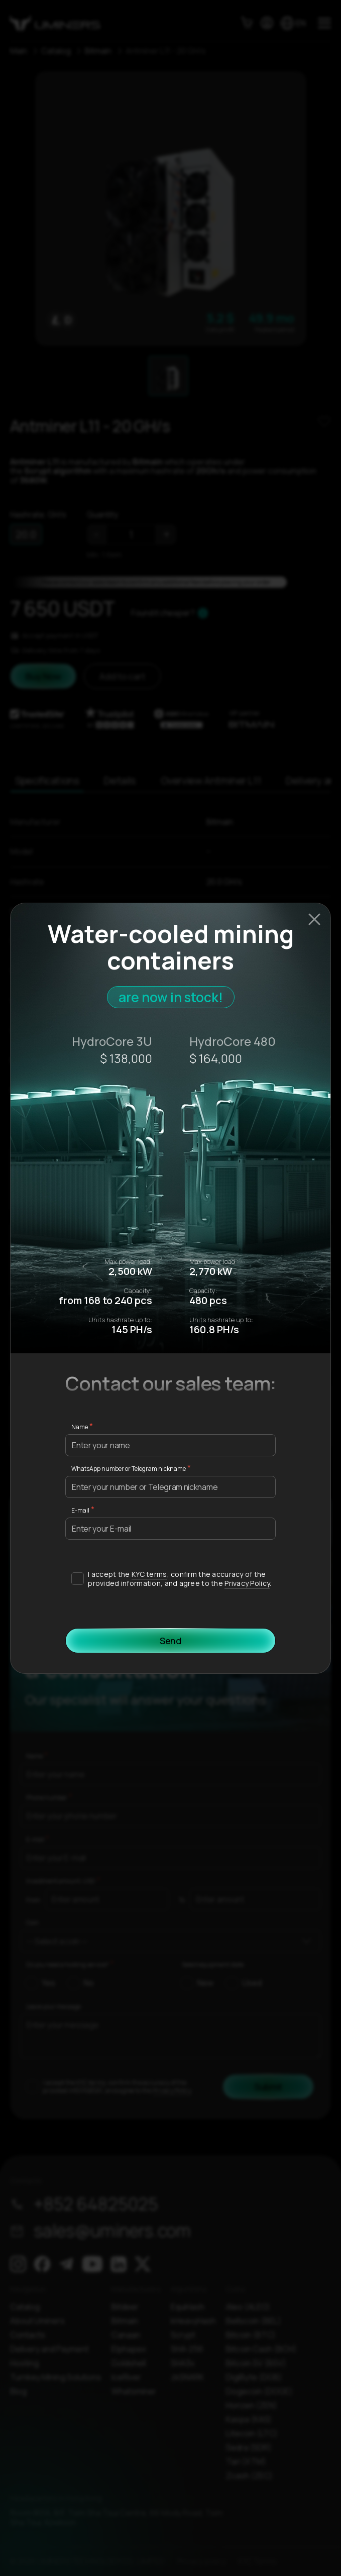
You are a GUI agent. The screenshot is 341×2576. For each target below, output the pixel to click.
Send (170, 1641)
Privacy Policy (247, 1583)
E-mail (80, 1510)
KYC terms (149, 1574)
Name (79, 1427)
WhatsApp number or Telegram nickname (128, 1468)
